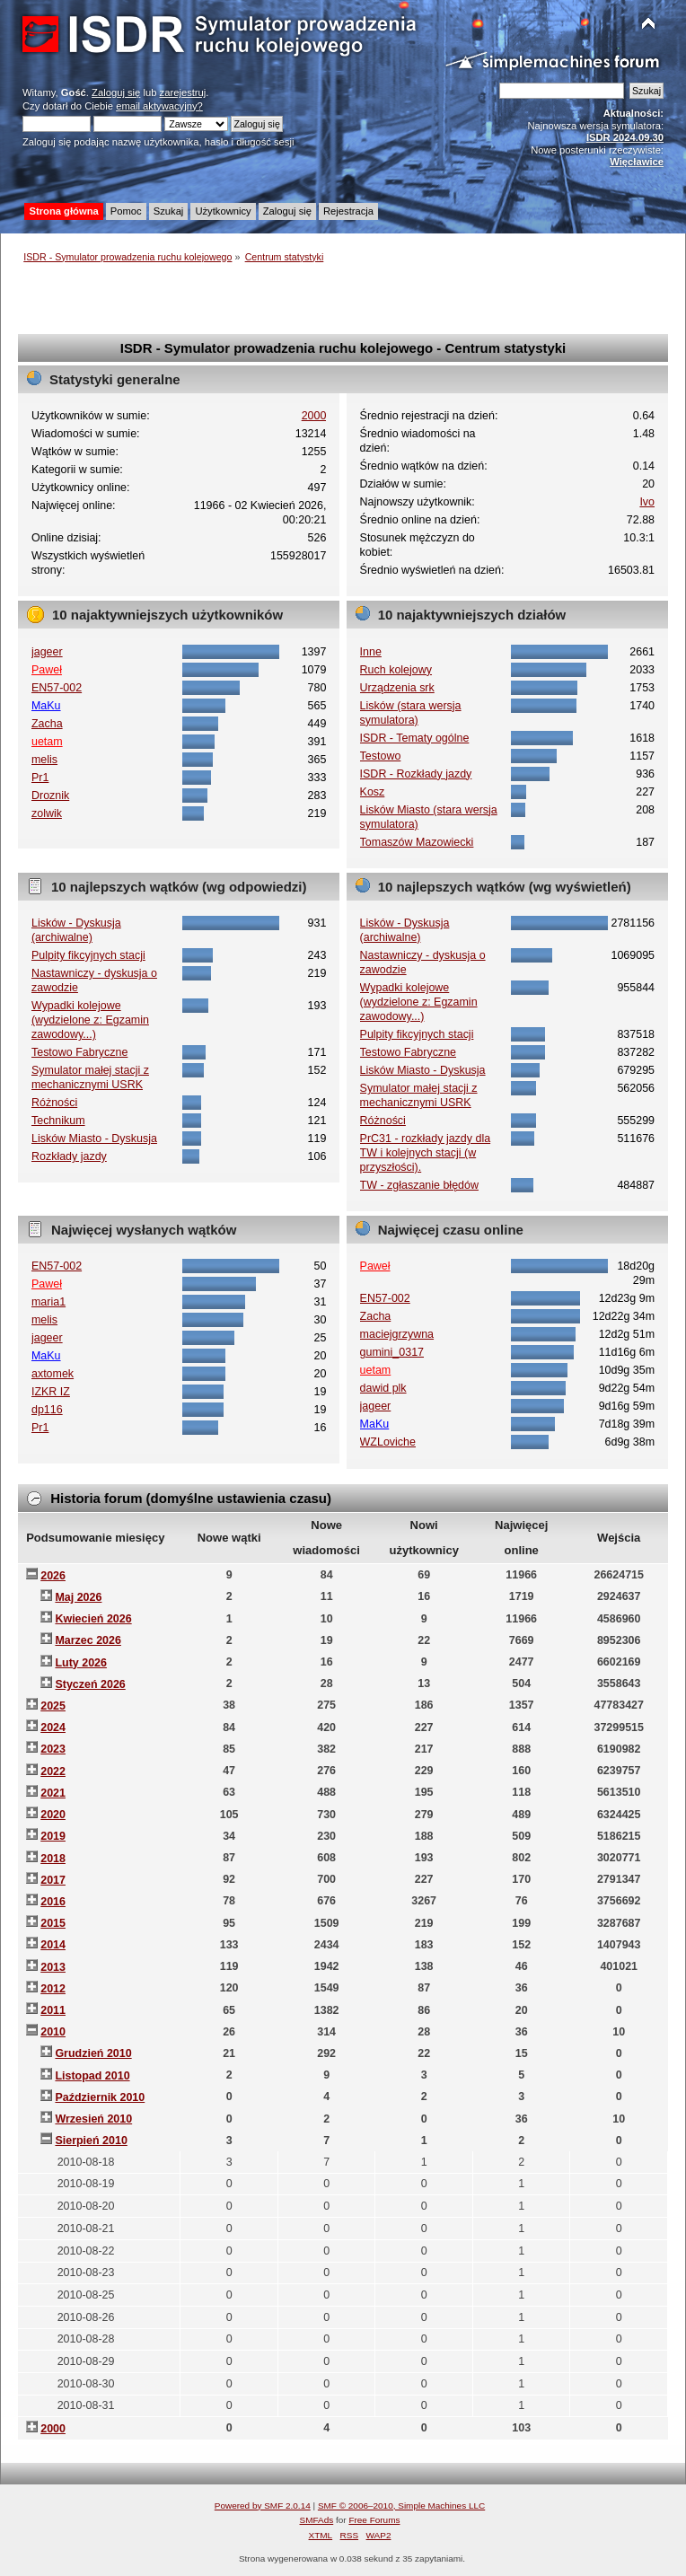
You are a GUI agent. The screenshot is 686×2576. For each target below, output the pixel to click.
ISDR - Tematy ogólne (415, 738)
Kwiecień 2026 (93, 1619)
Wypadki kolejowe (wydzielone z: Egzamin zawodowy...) (90, 1020)
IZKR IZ (50, 1391)
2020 (53, 1814)
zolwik (46, 813)
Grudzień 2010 (93, 2053)
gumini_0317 (392, 1352)
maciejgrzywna (397, 1334)
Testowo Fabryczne (79, 1052)
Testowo (380, 756)
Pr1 (39, 777)
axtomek (52, 1373)
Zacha (47, 723)
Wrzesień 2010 (93, 2119)
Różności (54, 1102)
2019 (53, 1836)
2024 (53, 1727)
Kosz (372, 792)
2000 (314, 415)
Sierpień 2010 (91, 2140)
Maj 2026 (78, 1597)
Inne (371, 652)
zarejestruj (183, 92)
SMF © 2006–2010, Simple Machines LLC (401, 2505)
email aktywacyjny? (159, 106)
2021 (53, 1793)
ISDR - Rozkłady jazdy (416, 774)
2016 (53, 1901)
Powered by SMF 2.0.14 (263, 2505)
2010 (53, 2032)
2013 (53, 1967)
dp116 (47, 1409)
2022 (53, 1771)
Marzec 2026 (87, 1640)
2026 (53, 1575)
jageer (47, 652)
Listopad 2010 (92, 2076)
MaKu (46, 705)
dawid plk (383, 1388)
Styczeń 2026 (90, 1684)
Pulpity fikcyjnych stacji (88, 955)
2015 (53, 1923)
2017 (53, 1880)
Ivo (647, 502)
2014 (53, 1945)
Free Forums (374, 2520)
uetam (47, 741)
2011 (53, 2010)
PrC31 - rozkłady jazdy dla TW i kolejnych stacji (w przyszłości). (425, 1153)
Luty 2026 (81, 1663)
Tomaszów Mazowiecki (417, 842)
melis (44, 759)
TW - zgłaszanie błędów (419, 1185)
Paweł (46, 670)
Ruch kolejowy (396, 670)
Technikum (58, 1120)
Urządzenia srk (397, 687)
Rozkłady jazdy (69, 1156)
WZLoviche (388, 1442)
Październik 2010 (100, 2097)
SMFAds (317, 2520)
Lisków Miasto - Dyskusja (94, 1138)
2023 (53, 1749)
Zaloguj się (116, 92)
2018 (53, 1858)
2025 (53, 1706)
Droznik (50, 795)
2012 (53, 1989)
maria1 (48, 1302)
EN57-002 (56, 687)
